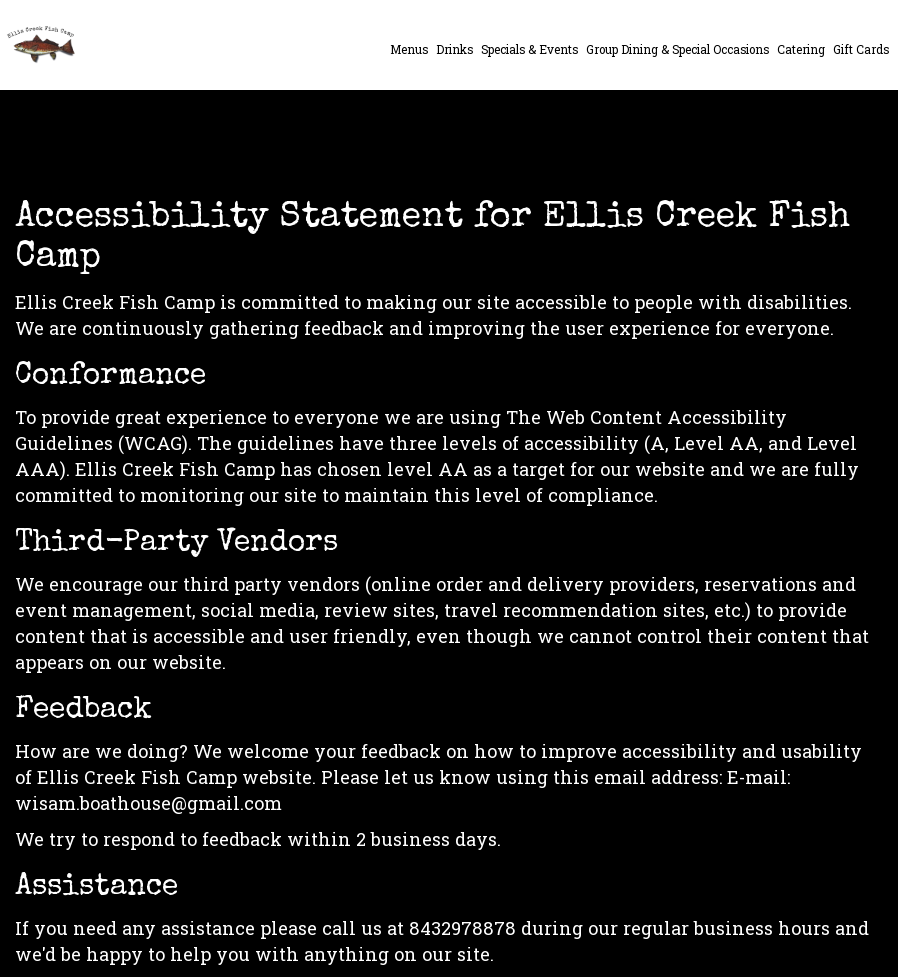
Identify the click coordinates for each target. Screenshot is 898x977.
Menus (409, 49)
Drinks (454, 49)
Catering (801, 49)
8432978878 (462, 928)
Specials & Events (529, 49)
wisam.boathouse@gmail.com (148, 803)
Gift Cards (861, 49)
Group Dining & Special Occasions (677, 49)
